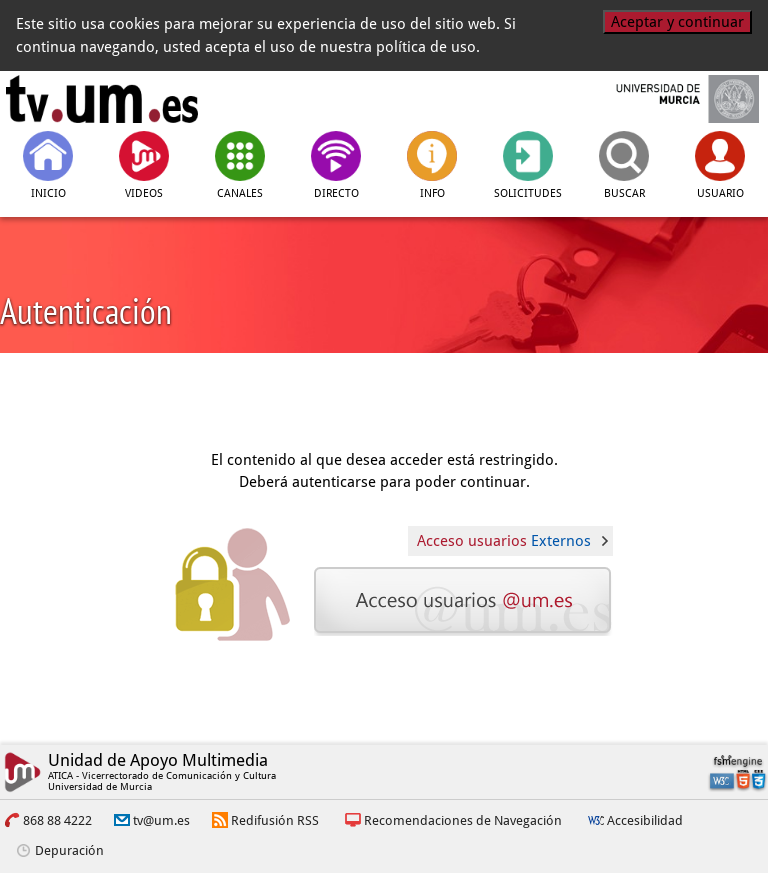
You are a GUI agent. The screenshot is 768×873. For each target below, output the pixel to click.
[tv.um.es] (102, 99)
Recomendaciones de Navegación (463, 820)
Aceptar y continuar (677, 22)
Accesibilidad (645, 820)
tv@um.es (161, 820)
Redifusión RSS (275, 820)
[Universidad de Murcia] (666, 99)
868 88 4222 (57, 820)
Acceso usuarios (504, 541)
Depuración (69, 850)
